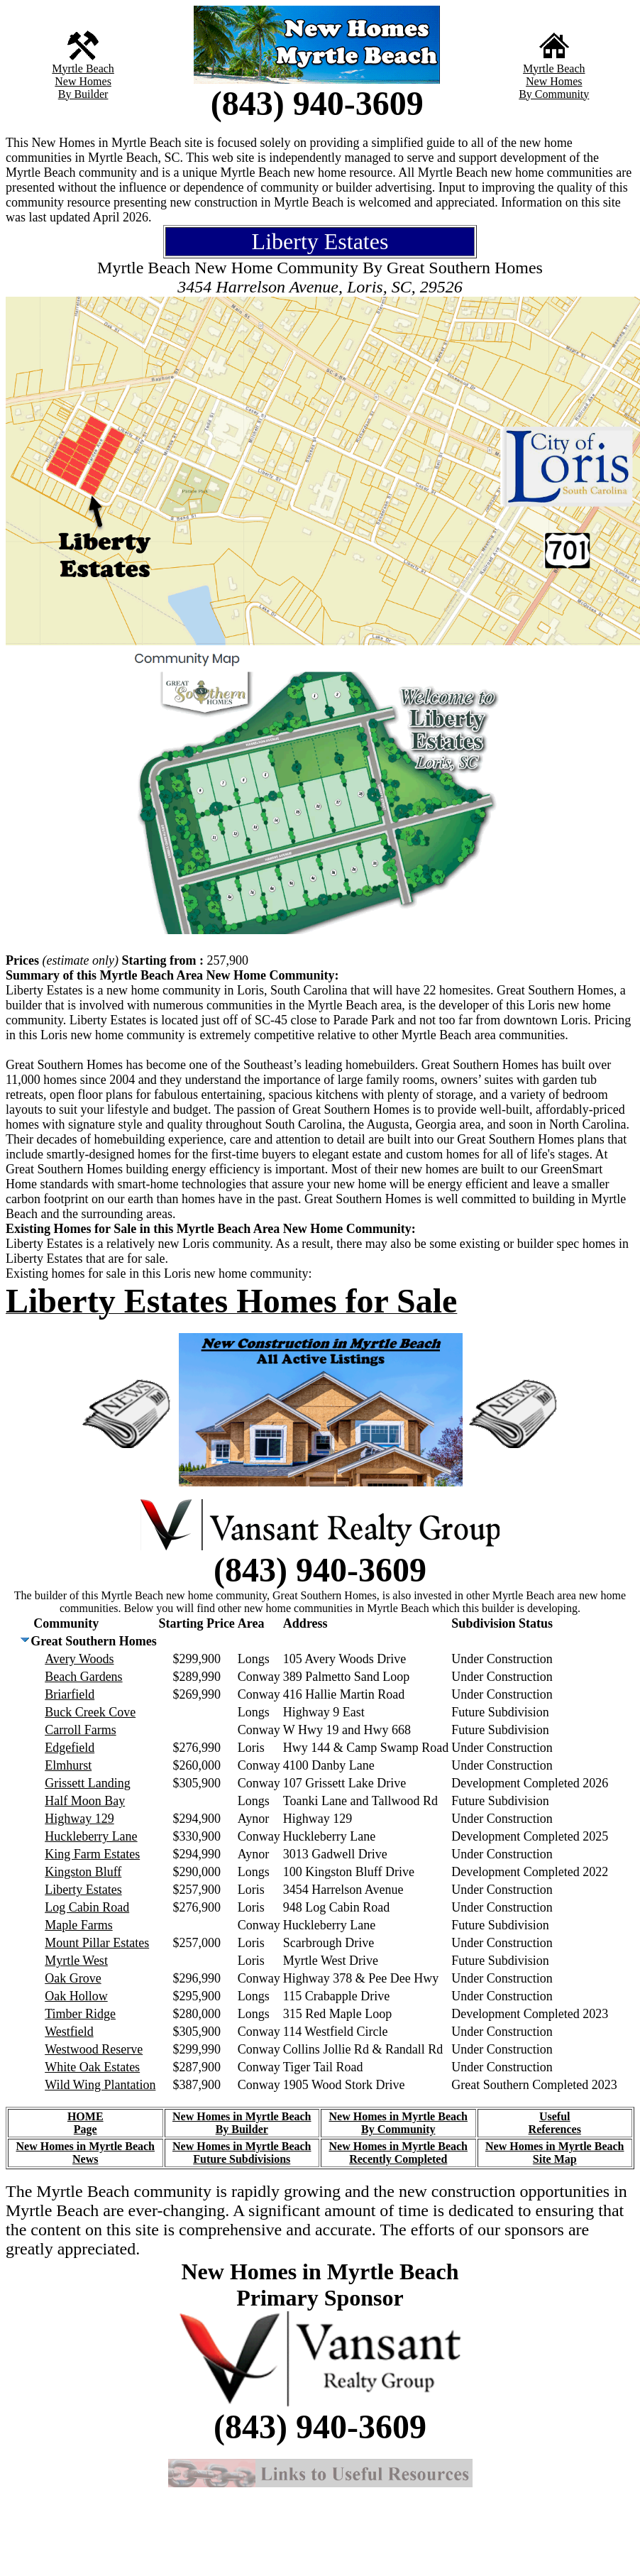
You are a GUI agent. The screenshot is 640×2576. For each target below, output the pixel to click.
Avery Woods (79, 1659)
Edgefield (69, 1748)
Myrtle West (76, 1960)
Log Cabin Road (87, 1907)
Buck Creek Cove (90, 1712)
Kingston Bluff (83, 1872)
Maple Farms (78, 1925)
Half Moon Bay (85, 1801)
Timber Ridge (80, 2014)
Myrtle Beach (83, 68)
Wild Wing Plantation (100, 2085)
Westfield (69, 2031)
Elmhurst (68, 1765)
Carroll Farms (80, 1730)
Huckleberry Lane (91, 1836)
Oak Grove (73, 1978)
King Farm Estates (92, 1854)
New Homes (83, 81)
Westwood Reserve (94, 2049)
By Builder (83, 94)
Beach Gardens (83, 1677)
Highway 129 (79, 1819)
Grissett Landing (87, 1783)
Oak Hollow (76, 1996)
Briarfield (69, 1694)
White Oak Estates (92, 2067)
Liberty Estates (83, 1889)
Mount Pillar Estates (97, 1943)
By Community (554, 94)
